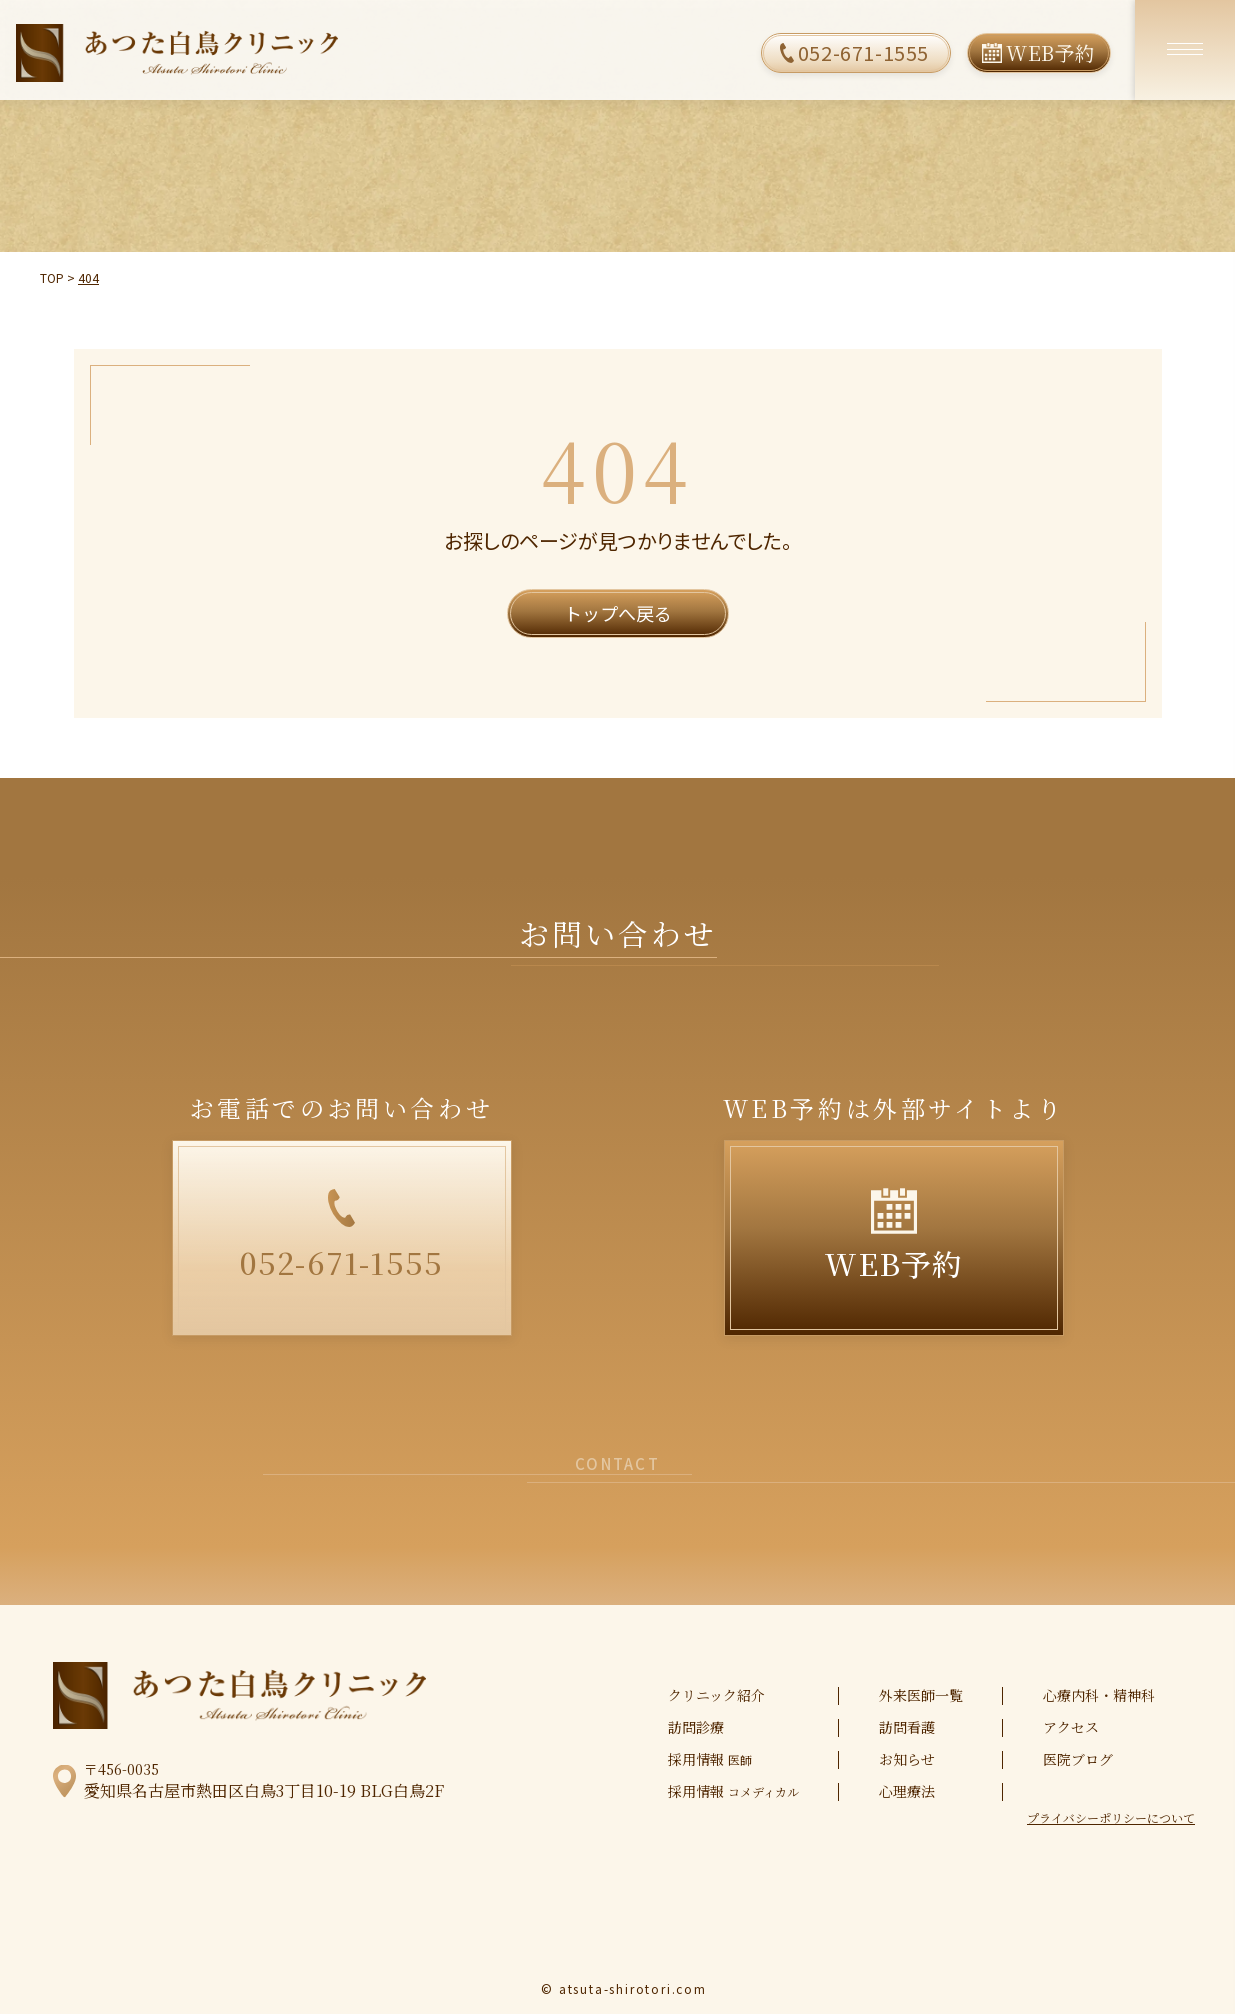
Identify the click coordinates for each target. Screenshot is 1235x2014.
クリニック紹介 (716, 1695)
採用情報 (710, 1759)
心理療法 (907, 1791)
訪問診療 (696, 1727)
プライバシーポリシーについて (1111, 1818)
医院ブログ (1078, 1759)
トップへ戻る (618, 613)
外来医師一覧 (921, 1695)
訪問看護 (907, 1727)
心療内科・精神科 (1099, 1695)
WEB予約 (1051, 52)
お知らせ (907, 1759)
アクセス (1071, 1727)
